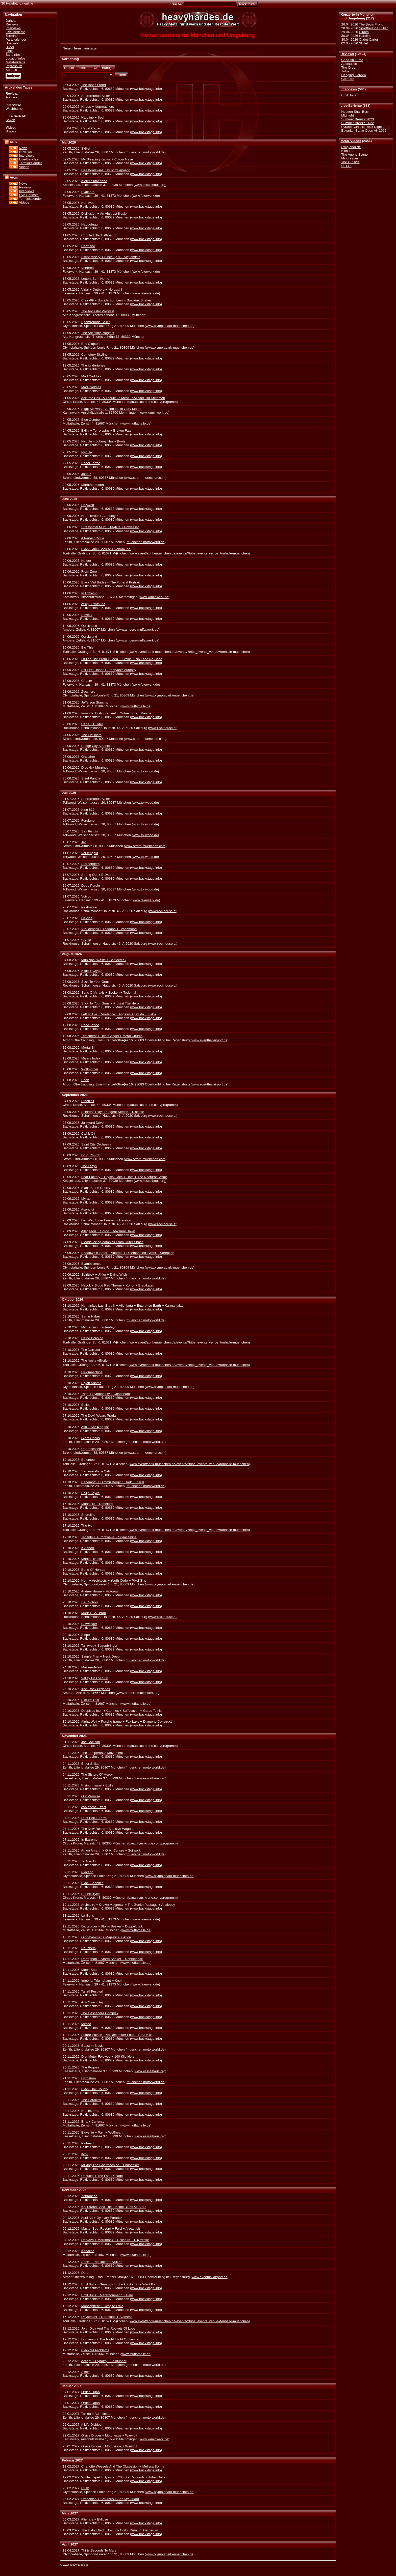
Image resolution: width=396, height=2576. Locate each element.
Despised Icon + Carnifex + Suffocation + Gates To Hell (122, 1711)
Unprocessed (91, 1449)
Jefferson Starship (94, 702)
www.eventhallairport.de (210, 1040)
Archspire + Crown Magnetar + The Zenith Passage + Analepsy (128, 1905)
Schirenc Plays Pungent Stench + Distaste (112, 1112)
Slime (85, 2372)
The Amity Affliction (95, 1360)
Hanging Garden (353, 75)
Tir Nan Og (89, 1861)
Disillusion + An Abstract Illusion (105, 213)
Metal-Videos (350, 141)
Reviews (347, 54)
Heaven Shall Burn (355, 112)
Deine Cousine (92, 1338)
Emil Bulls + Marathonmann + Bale (107, 2295)
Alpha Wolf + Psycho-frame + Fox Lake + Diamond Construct (126, 1721)
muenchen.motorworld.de (146, 152)
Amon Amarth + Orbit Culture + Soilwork (111, 1850)
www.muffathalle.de (136, 423)
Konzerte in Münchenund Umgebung (357, 16)
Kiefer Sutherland (94, 181)
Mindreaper (349, 158)
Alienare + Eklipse (94, 2519)
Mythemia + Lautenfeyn (98, 1327)
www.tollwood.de (145, 771)
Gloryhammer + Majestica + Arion (106, 1937)
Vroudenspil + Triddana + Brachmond (109, 929)
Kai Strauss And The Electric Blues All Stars (113, 2207)
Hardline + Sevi (92, 117)
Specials (12, 43)
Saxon (10, 120)
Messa (86, 2024)
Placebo (87, 1872)
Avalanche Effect (93, 1807)
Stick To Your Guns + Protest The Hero (110, 1003)
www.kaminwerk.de (154, 412)
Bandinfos (13, 55)
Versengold (89, 853)
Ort (96, 68)
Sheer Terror (90, 463)
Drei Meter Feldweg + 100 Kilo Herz (108, 2056)
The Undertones (93, 365)
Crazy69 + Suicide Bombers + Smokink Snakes (116, 300)
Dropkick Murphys (94, 767)
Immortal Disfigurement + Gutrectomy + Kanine (116, 713)
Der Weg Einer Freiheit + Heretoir (106, 1220)
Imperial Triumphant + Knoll (101, 1980)
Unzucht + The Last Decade (102, 2176)
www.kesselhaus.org (150, 185)
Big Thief (87, 647)
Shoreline (88, 1515)
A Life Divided (91, 2424)
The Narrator (90, 1350)
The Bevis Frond (371, 24)
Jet (83, 842)
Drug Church (90, 1155)
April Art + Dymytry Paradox (101, 2218)
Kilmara (347, 151)
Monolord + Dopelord (97, 1504)
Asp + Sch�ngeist (95, 1427)
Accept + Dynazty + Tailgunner (104, 2361)
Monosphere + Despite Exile (102, 2306)
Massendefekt (91, 1667)
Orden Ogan (90, 2392)
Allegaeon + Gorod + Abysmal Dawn (108, 1231)
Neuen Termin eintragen (80, 48)
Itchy (84, 2154)
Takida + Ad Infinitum (96, 2414)
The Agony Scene (354, 154)
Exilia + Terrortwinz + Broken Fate (106, 430)
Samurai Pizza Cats (96, 1471)
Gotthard (347, 79)
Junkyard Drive (92, 1123)
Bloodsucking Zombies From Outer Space (112, 1242)
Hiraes (363, 32)
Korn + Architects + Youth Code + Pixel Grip (113, 1580)
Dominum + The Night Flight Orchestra (110, 2339)
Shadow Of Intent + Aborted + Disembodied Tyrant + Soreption (127, 1253)
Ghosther (88, 757)
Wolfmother (89, 1069)
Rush (85, 2488)
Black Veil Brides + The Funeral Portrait (110, 582)
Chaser (86, 681)
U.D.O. (346, 166)
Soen (85, 1080)
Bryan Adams (91, 1383)
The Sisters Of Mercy (97, 1774)
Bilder (10, 47)
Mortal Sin (88, 1047)
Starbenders (90, 864)
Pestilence (89, 907)
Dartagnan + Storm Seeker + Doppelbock (112, 1926)
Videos (24, 167)
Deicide (86, 918)
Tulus (345, 71)
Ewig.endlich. (351, 147)
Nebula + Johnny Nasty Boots (103, 441)
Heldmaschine (92, 1372)
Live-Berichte (351, 105)
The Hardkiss (91, 2100)
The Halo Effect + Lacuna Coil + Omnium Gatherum (119, 2530)
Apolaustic (349, 64)
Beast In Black (92, 2046)
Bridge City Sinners (95, 746)
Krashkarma (90, 2111)
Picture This (90, 1700)
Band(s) (108, 68)
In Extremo (89, 593)
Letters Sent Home (95, 279)
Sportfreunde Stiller (373, 28)
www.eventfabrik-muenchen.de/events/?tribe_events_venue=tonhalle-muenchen (189, 553)
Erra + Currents (92, 2121)
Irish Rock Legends (95, 1689)
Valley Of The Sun (94, 1678)
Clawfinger (89, 1624)
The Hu (86, 1525)
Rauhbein (88, 1948)
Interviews (348, 89)
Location (84, 68)
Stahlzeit (87, 1101)
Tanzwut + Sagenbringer (99, 1645)
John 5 (86, 474)
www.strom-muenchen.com (145, 478)
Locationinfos (15, 58)
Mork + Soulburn (93, 1613)
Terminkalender (30, 163)
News (23, 148)
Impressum (14, 66)
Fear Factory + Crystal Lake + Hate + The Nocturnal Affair (124, 1177)
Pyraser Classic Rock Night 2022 (365, 127)
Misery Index (90, 1058)
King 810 (87, 809)
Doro (85, 2273)
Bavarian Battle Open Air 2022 (363, 130)
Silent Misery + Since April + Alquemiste (110, 257)
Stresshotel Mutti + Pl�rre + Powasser (110, 527)
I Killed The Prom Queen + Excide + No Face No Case (121, 659)
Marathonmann (92, 485)
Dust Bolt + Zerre (94, 1818)
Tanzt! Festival (92, 1991)
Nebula (86, 452)
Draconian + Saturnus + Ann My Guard (110, 2499)
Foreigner (88, 820)
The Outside (350, 162)
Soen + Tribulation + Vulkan (101, 2262)
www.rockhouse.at (163, 728)
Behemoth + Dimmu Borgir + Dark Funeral (112, 1482)
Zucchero (88, 691)
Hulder (86, 561)
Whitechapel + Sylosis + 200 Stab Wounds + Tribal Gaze (123, 2477)
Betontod (88, 1460)
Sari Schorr (89, 1602)
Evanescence (91, 1264)
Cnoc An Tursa (352, 60)
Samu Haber (90, 1316)
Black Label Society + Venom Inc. (106, 549)
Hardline (365, 36)
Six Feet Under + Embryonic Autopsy (108, 670)
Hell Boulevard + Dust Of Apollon (105, 170)
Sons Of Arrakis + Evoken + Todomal (108, 992)
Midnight (347, 115)
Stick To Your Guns (95, 982)
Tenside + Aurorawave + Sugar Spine (109, 1537)
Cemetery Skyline (94, 354)
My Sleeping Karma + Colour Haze (107, 159)
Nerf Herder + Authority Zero (102, 516)
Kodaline (87, 2251)
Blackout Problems (95, 2350)
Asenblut (87, 1209)
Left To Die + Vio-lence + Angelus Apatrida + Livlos (118, 1014)
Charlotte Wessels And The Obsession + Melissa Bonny (122, 2466)
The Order (348, 67)
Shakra (11, 131)
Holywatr (87, 505)
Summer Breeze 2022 (357, 123)
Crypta (86, 940)
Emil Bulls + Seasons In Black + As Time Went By (118, 2284)
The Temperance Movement (102, 1753)
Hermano (88, 246)
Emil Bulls (348, 95)
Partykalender (16, 39)
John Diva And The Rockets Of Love (108, 2328)
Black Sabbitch (92, 1883)
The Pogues (90, 2067)
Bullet (85, 1405)
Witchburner (15, 108)
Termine (11, 36)
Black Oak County (94, 2089)
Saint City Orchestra (96, 1144)
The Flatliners (91, 735)
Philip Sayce (90, 1493)
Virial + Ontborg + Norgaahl (101, 289)
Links (9, 51)
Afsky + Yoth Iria (93, 604)
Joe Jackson (90, 1742)
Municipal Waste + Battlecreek (103, 960)
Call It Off (88, 1133)
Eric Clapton (90, 344)
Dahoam (12, 20)
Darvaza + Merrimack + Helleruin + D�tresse (115, 2240)
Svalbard (87, 192)
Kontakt (11, 70)
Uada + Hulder (92, 724)
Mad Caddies (91, 376)
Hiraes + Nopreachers (97, 106)
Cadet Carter (368, 39)
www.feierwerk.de (146, 196)
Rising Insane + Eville (97, 1785)
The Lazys (89, 1166)
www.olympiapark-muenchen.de (169, 326)
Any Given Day (92, 2002)
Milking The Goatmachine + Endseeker (110, 2165)
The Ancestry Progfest (97, 311)
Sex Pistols (89, 831)
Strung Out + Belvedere (98, 875)
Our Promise (90, 1796)
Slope (85, 1635)
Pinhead (87, 2143)
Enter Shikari (91, 1764)
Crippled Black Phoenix (98, 235)
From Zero (89, 571)
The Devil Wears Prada (98, 1415)
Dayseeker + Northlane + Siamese (107, 2317)
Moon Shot (89, 1970)
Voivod (86, 896)
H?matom (88, 2078)
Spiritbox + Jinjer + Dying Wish (104, 1274)
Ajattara (11, 97)
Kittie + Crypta (92, 971)
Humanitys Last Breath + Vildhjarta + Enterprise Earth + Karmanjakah (133, 1305)
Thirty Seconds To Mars (98, 2550)
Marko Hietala (91, 1559)
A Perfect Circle (92, 538)
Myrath (86, 1198)
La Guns (87, 1915)
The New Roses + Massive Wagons (107, 1829)
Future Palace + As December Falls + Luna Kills (117, 2035)
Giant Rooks (90, 1438)
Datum (69, 68)
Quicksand (89, 626)
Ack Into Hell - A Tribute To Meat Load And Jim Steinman (123, 398)
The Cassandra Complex (99, 2013)
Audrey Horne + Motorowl (100, 1591)
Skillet (363, 43)
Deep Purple (90, 885)
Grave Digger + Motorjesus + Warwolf (109, 2435)
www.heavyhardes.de (76, 2564)
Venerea (87, 268)
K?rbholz (87, 1548)
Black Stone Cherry (95, 1188)
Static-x (86, 615)
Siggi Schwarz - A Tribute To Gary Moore (111, 409)
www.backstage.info (146, 89)
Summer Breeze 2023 (357, 119)
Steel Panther (91, 778)
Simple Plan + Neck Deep (100, 1656)
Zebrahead (89, 2196)
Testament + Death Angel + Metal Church (112, 1036)
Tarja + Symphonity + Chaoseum (105, 1394)
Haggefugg (89, 224)
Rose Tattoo (90, 1025)
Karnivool (88, 203)
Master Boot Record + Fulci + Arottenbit (110, 2228)
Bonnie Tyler (90, 1894)
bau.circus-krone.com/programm (152, 402)
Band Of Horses (93, 1570)
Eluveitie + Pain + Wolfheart (101, 2132)
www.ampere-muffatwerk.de (137, 629)
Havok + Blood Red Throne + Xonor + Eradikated (117, 1285)
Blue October (91, 420)
